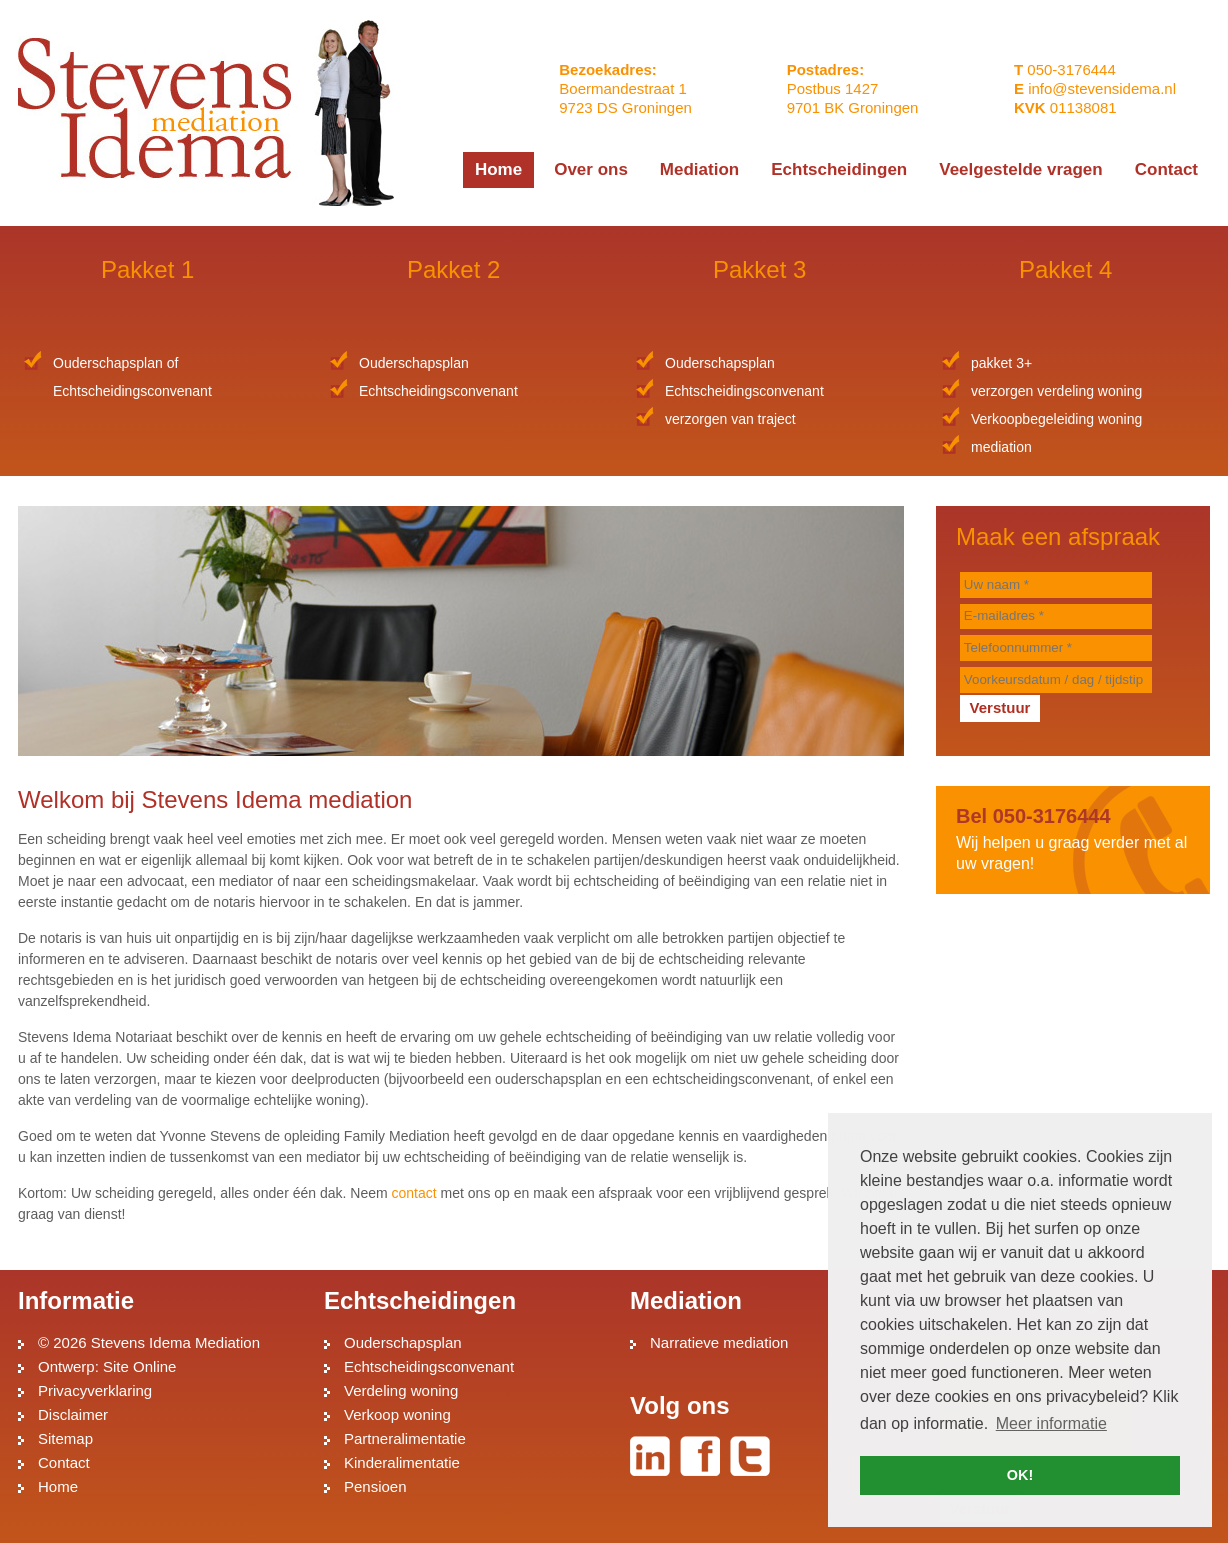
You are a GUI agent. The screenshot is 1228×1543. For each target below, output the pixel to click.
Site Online (139, 1366)
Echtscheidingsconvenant (429, 1366)
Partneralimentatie (405, 1438)
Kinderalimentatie (402, 1462)
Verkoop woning (397, 1414)
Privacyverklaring (95, 1390)
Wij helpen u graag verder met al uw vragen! (1073, 838)
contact (414, 1193)
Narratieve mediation (719, 1342)
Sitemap (65, 1438)
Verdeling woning (401, 1390)
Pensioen (375, 1486)
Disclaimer (73, 1414)
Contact (64, 1462)
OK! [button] (1020, 1475)
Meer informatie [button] (1051, 1423)
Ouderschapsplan (403, 1342)
